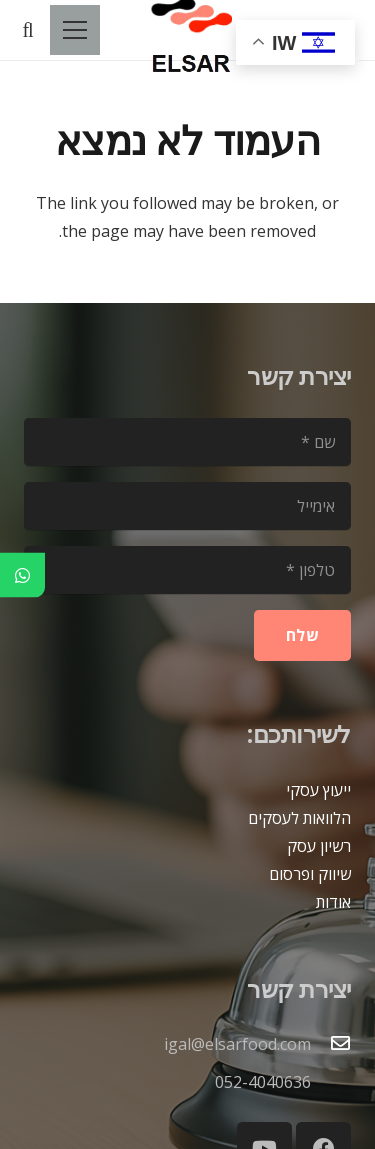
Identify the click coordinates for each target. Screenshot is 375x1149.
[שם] (187, 442)
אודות (333, 902)
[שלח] (302, 635)
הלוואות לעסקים (299, 818)
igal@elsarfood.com (237, 1044)
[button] (28, 30)
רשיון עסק (319, 846)
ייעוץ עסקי (318, 790)
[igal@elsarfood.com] (331, 1044)
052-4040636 (263, 1082)
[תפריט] (75, 30)
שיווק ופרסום (310, 874)
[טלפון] (187, 570)
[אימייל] (187, 506)
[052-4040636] (331, 1082)
